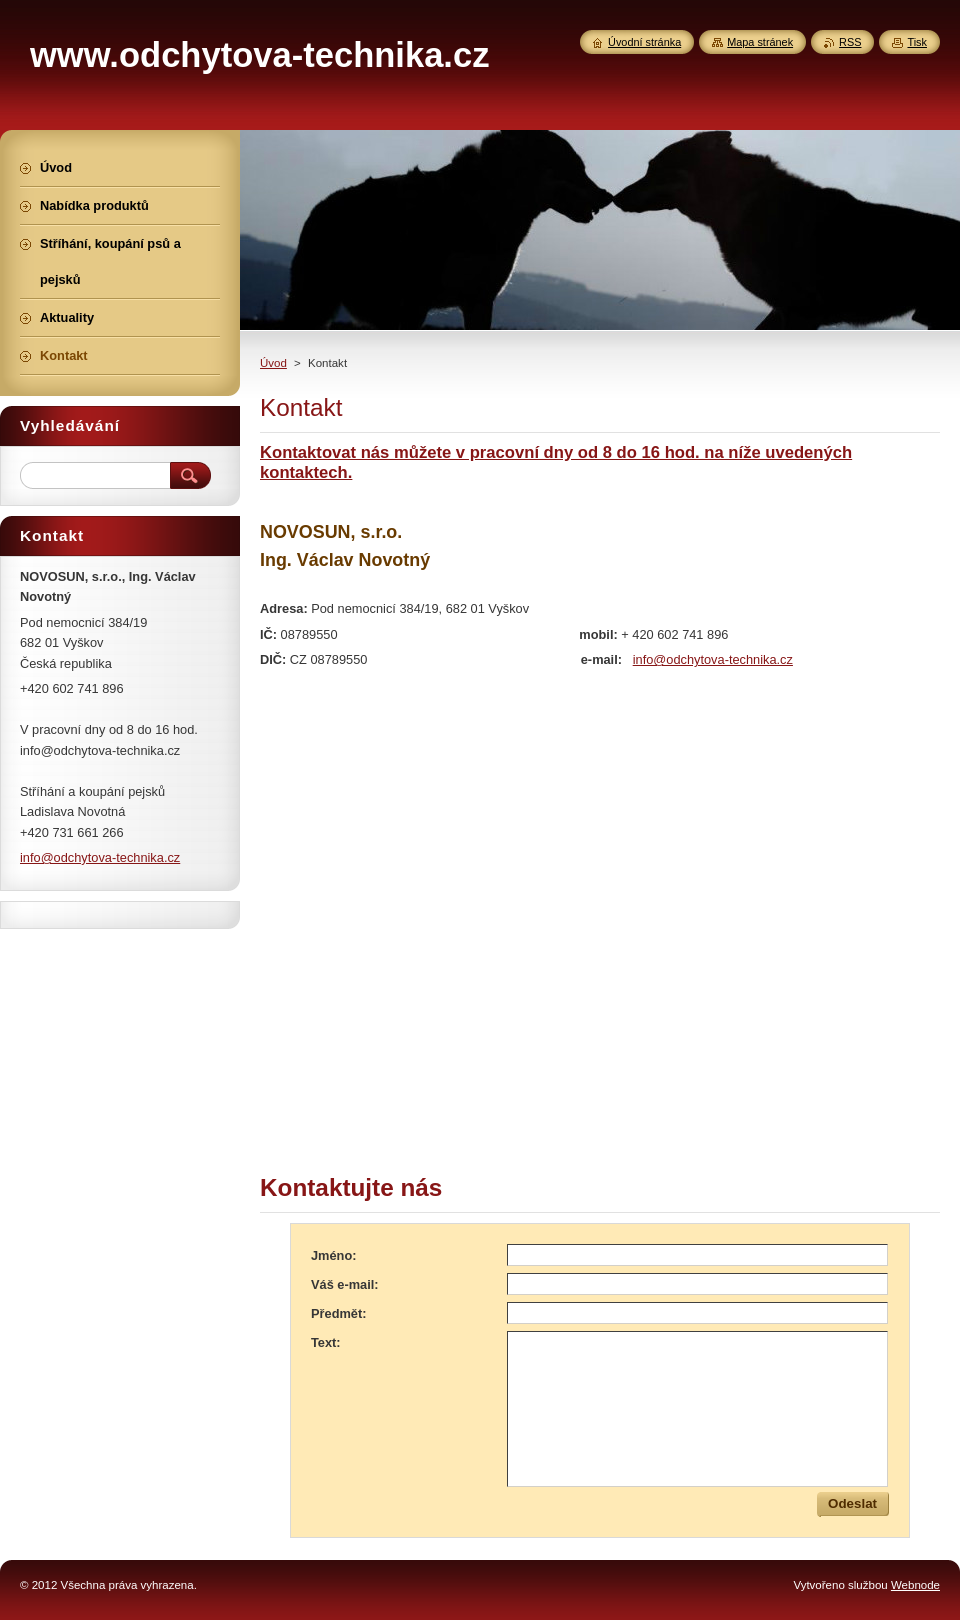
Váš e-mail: (345, 1284)
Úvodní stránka (644, 42)
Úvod (273, 363)
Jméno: (334, 1255)
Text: (326, 1342)
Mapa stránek (760, 42)
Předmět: (338, 1313)
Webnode (915, 1585)
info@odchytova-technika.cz (713, 659)
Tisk (917, 42)
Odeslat (852, 1503)
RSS (850, 42)
